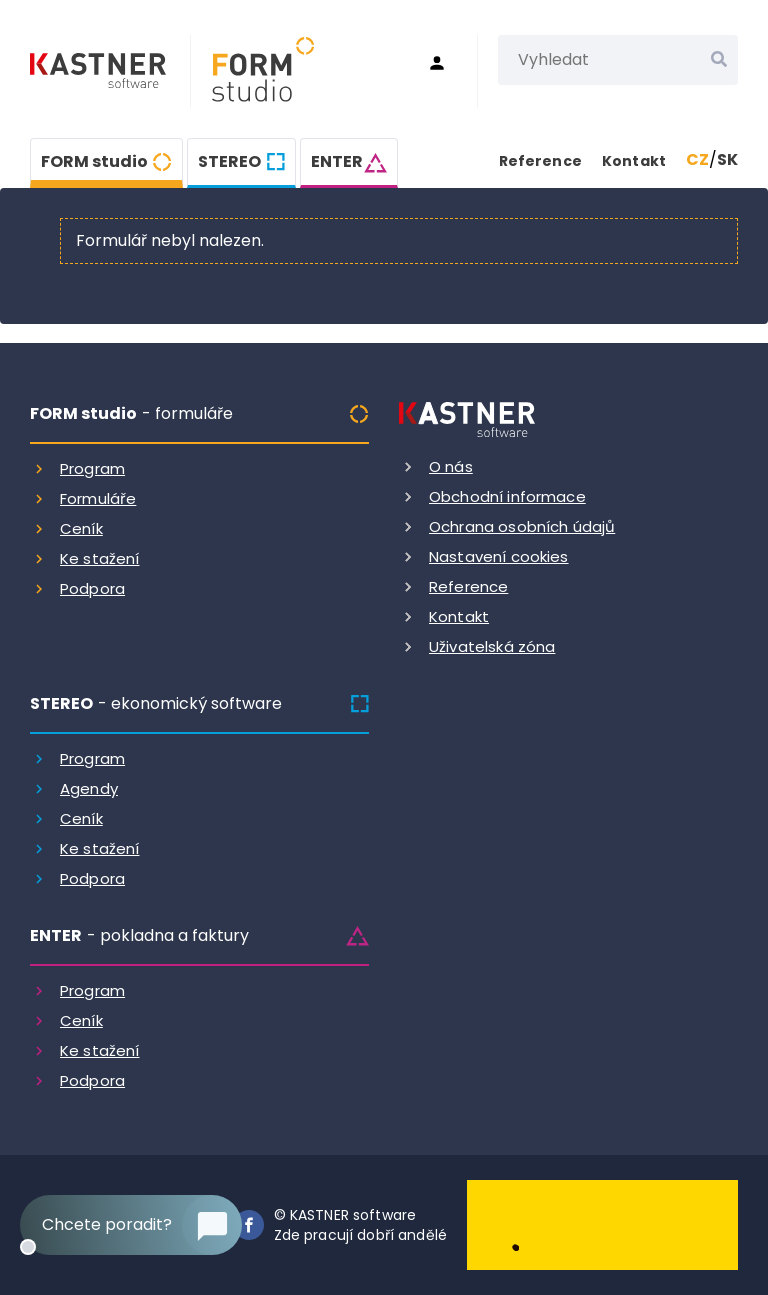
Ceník (81, 528)
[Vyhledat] (719, 60)
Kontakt (634, 161)
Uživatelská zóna (492, 646)
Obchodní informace (507, 496)
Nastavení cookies (499, 556)
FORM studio (94, 161)
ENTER (337, 161)
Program (92, 468)
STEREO (229, 161)
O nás (451, 466)
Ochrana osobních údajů (522, 526)
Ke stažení (100, 558)
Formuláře (98, 498)
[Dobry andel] (602, 1223)
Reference (540, 161)
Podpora (92, 588)
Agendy (89, 788)
